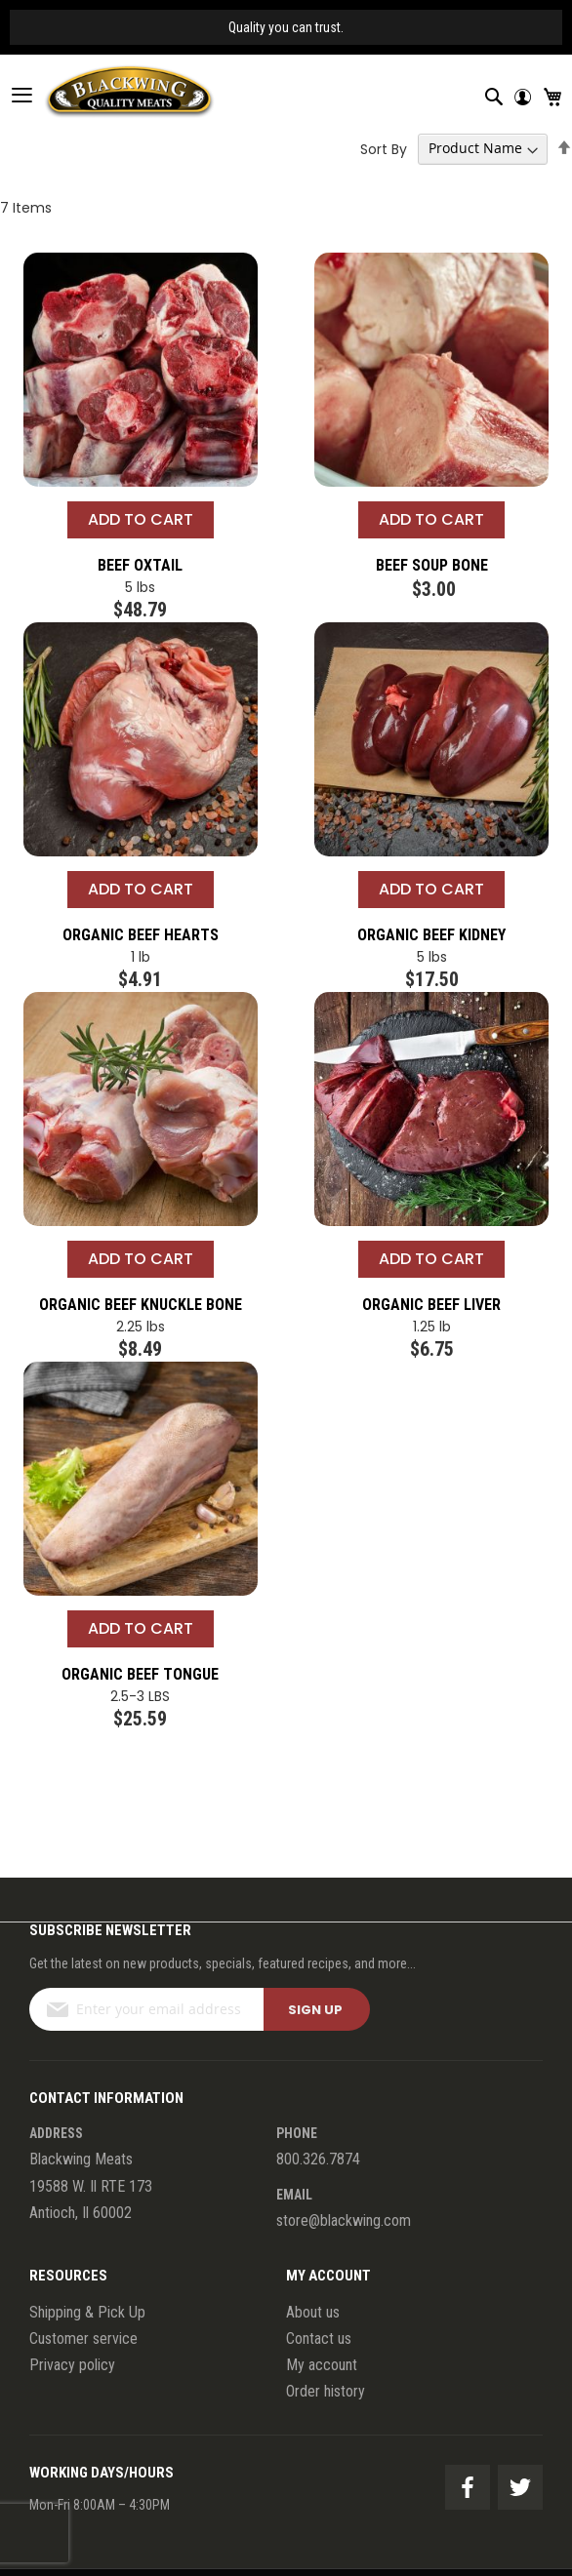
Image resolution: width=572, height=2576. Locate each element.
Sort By (383, 148)
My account (321, 2365)
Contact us (318, 2338)
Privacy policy (72, 2365)
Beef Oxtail (140, 565)
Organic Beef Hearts (140, 935)
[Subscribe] (317, 2009)
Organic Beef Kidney (431, 935)
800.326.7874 (318, 2159)
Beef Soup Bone (432, 565)
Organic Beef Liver (431, 1304)
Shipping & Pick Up (87, 2312)
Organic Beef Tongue (140, 1674)
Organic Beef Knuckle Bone (140, 1304)
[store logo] (107, 94)
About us (313, 2312)
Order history (325, 2391)
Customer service (83, 2338)
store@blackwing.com (343, 2220)
